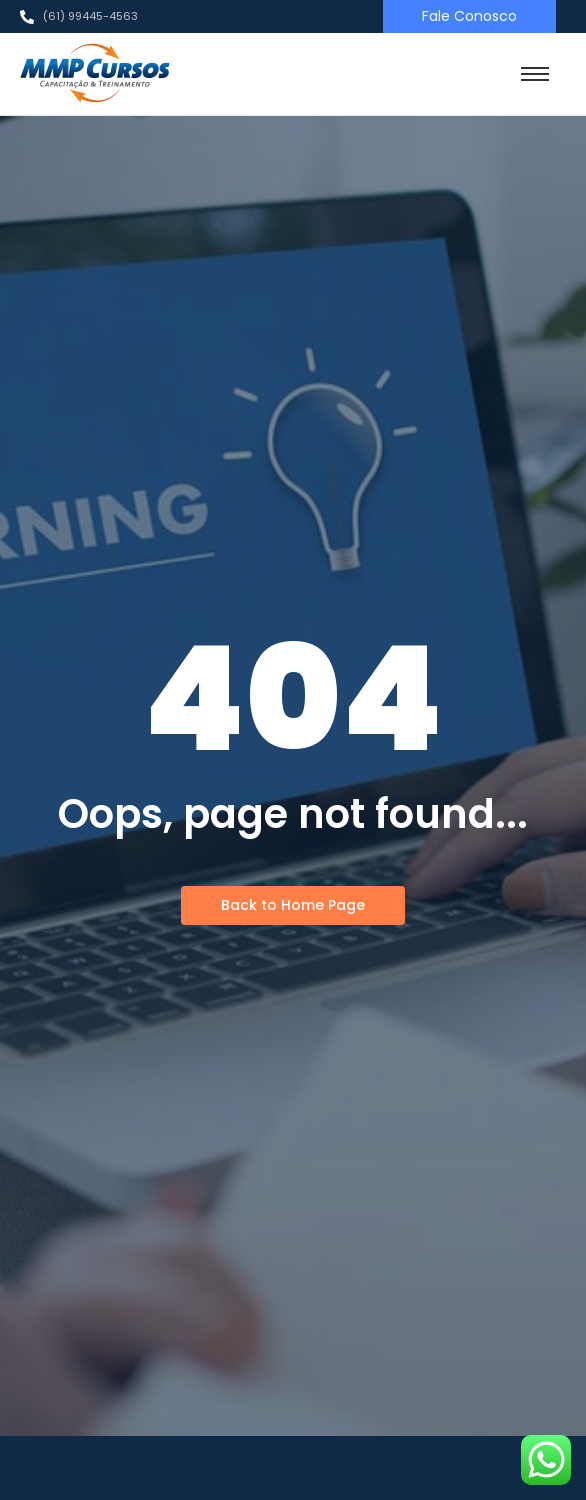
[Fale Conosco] (469, 16)
